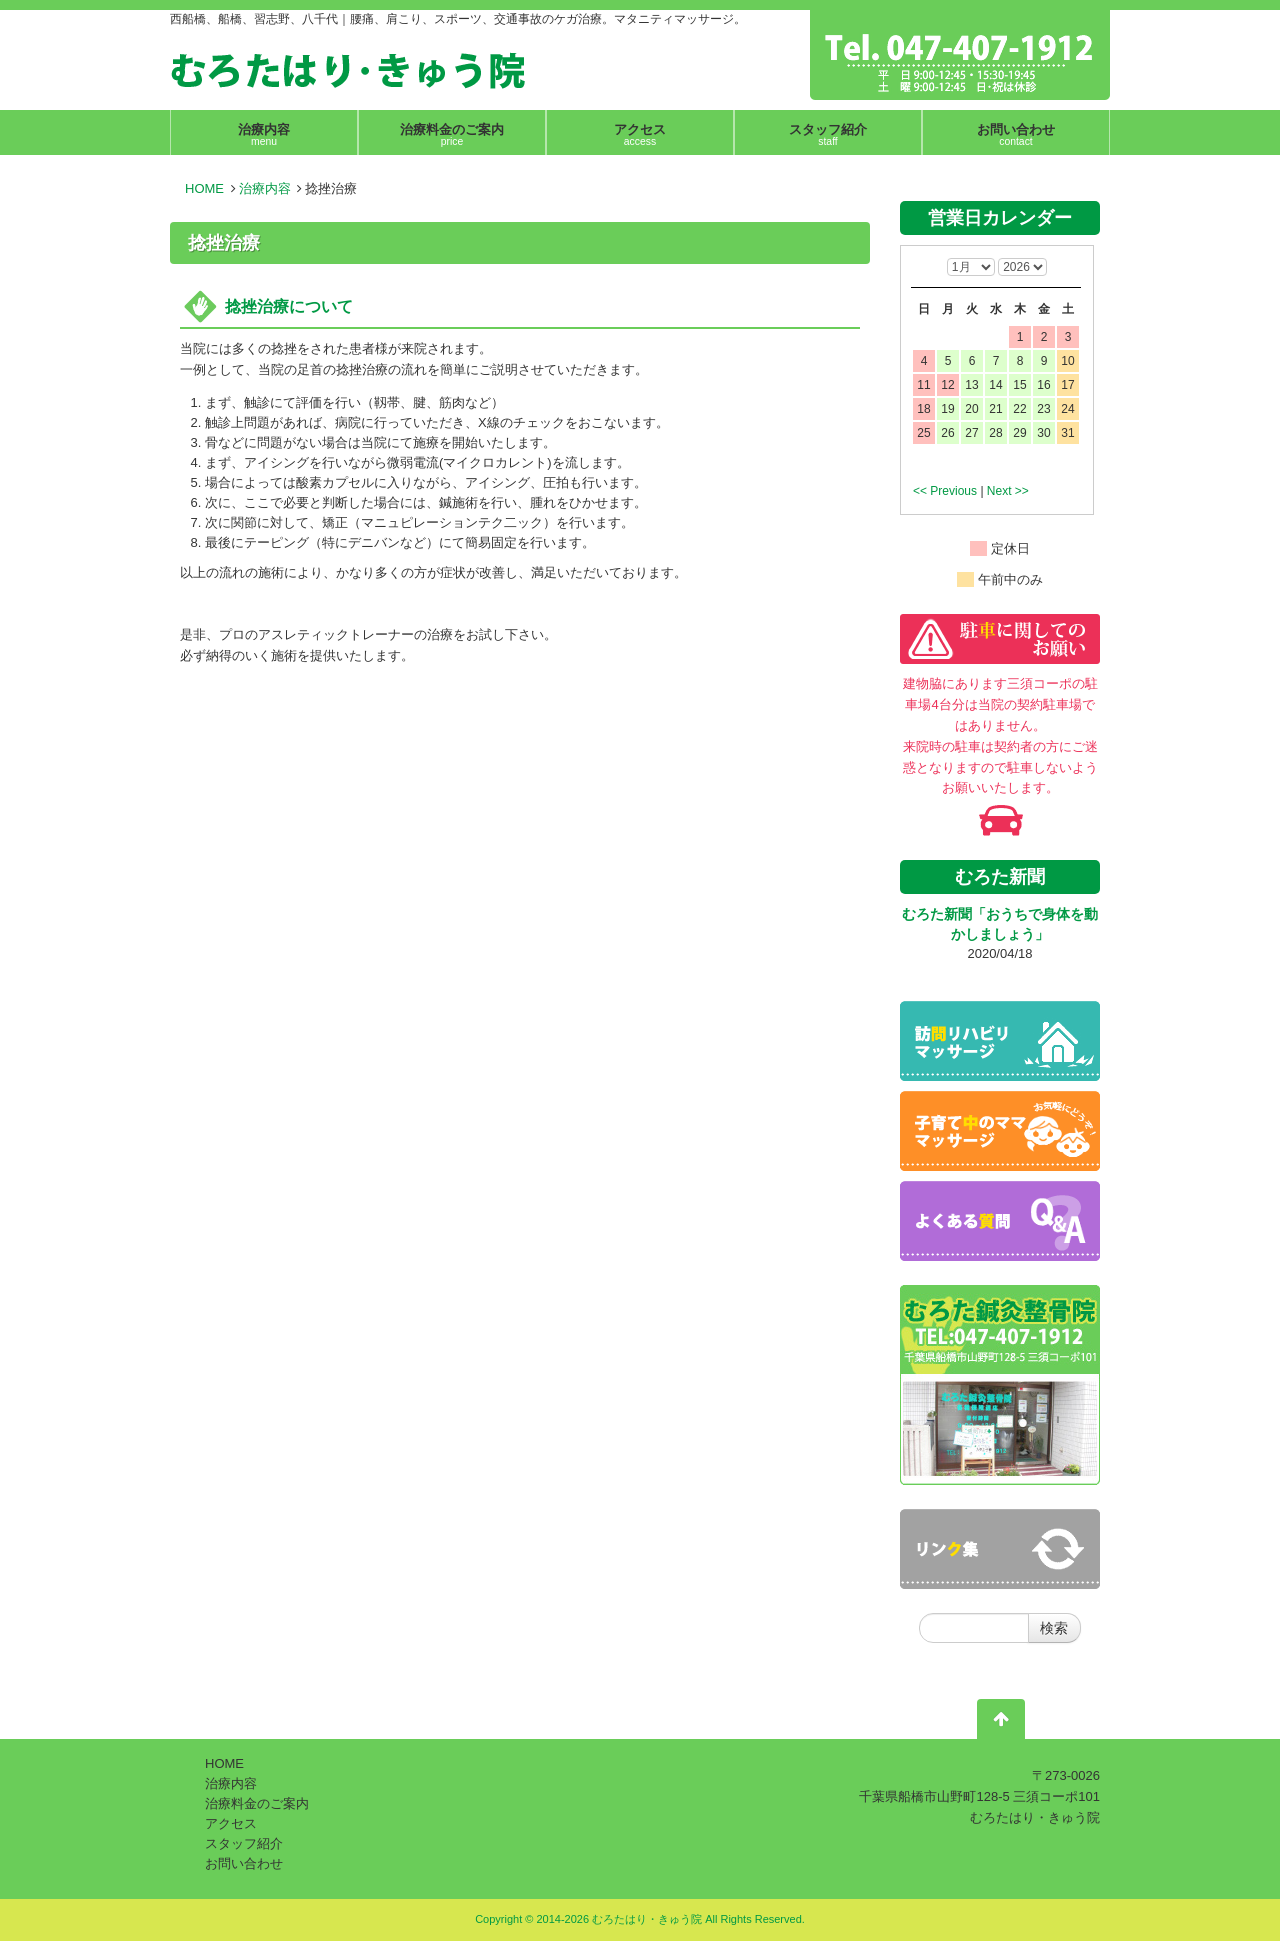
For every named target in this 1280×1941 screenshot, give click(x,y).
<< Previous (945, 491)
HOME (204, 188)
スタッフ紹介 (244, 1843)
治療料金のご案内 (257, 1803)
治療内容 (265, 188)
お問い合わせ (244, 1863)
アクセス (231, 1823)
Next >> (1008, 491)
